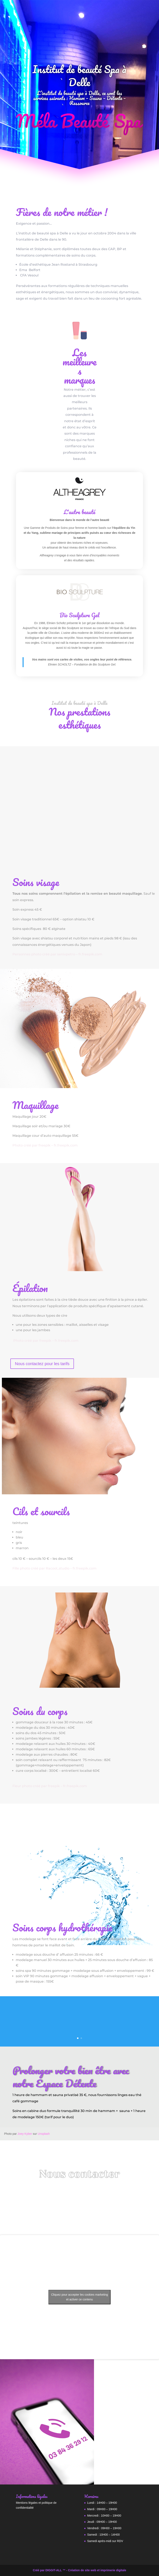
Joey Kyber (25, 2133)
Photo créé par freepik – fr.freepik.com (45, 1145)
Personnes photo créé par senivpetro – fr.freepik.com (57, 954)
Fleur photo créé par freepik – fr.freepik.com (49, 1786)
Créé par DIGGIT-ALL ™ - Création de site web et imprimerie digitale (79, 2570)
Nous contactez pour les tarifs (42, 1363)
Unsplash (44, 2133)
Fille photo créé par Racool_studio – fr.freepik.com (54, 1568)
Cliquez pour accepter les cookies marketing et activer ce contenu (79, 2297)
